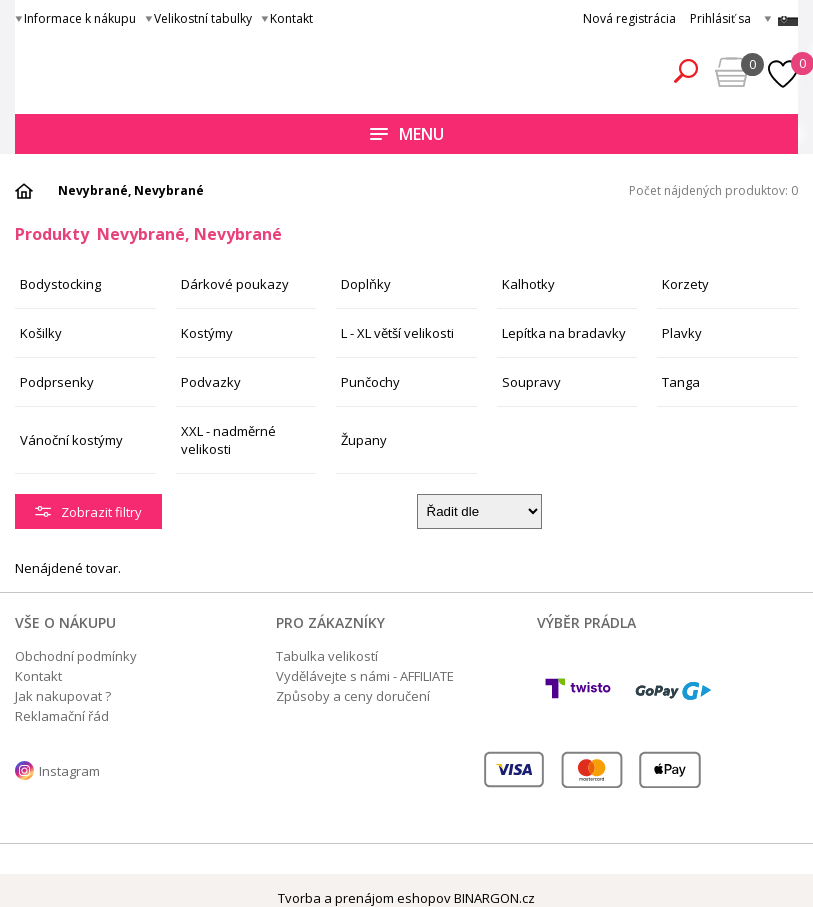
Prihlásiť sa (720, 18)
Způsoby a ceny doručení (353, 696)
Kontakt (291, 18)
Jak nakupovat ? (63, 696)
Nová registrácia (629, 18)
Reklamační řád (62, 716)
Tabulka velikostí (327, 656)
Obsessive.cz (162, 68)
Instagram (69, 771)
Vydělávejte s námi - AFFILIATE (365, 676)
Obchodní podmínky (76, 656)
